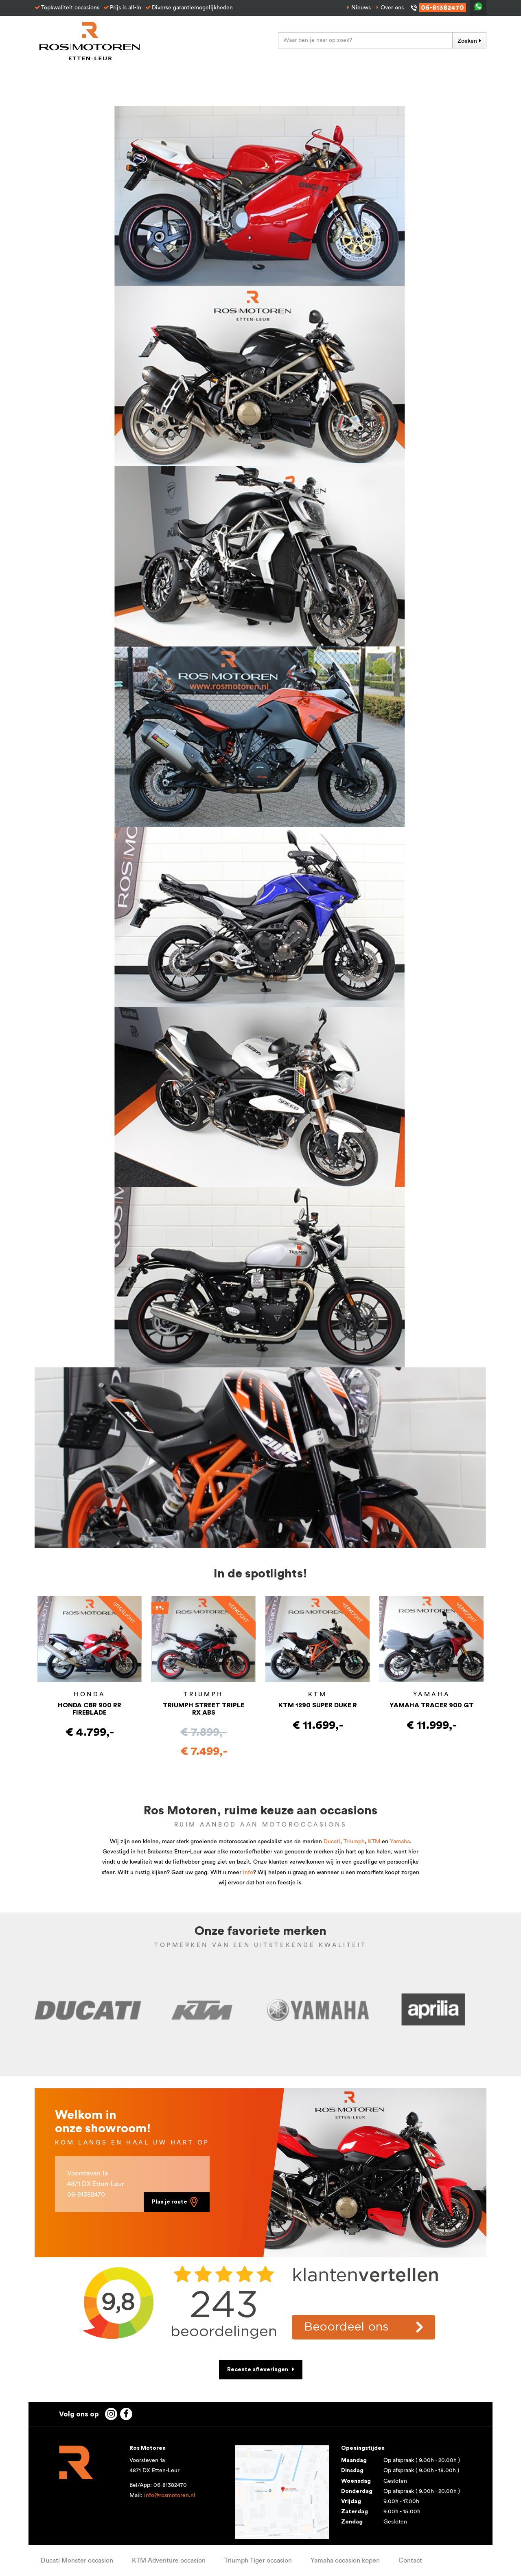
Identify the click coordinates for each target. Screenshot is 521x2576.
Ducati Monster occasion (77, 2560)
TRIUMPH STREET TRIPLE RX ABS (203, 1709)
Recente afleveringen (258, 2369)
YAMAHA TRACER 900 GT (432, 1705)
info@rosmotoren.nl (169, 2495)
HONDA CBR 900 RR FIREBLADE (89, 1709)
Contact (410, 2560)
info (248, 1872)
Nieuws (361, 8)
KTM (374, 1841)
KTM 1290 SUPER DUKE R (317, 1705)
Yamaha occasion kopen (345, 2560)
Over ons (392, 8)
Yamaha (400, 1841)
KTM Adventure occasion (169, 2560)
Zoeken (467, 41)
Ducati (332, 1841)
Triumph (354, 1841)
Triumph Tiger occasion (258, 2560)
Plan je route (175, 2202)
